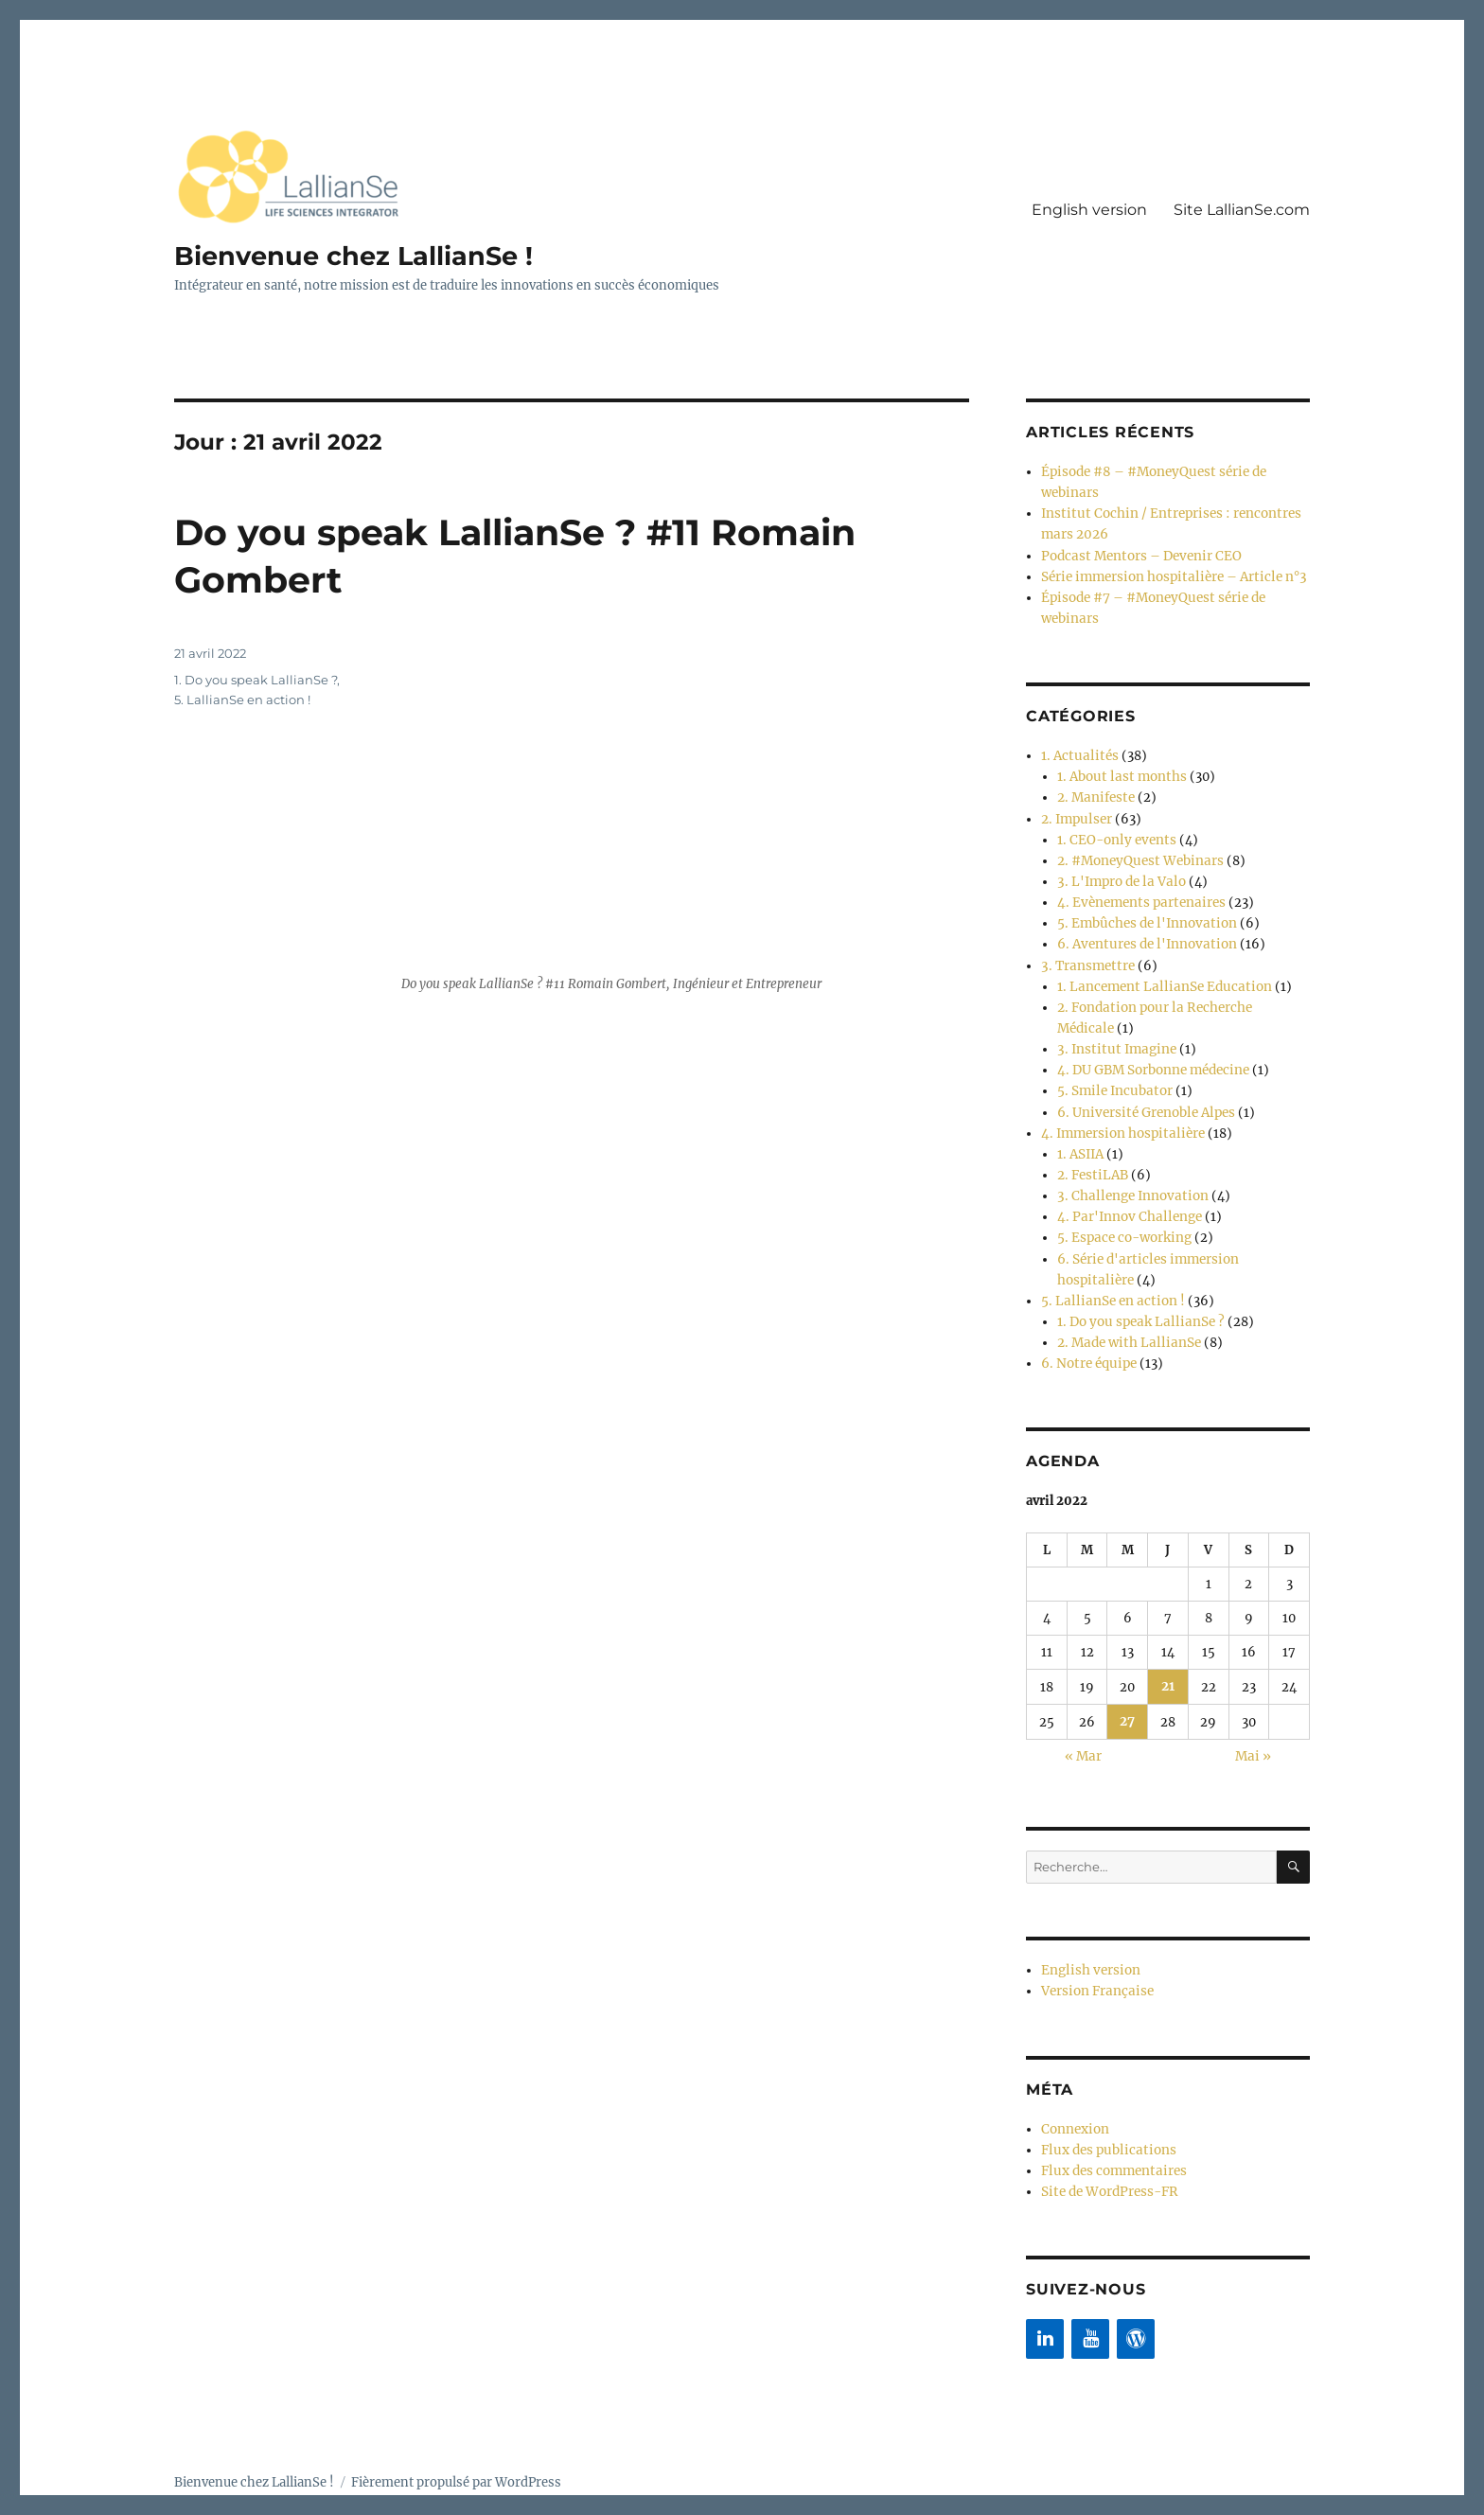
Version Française (1095, 1947)
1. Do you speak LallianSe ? (255, 678)
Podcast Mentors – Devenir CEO (1137, 551)
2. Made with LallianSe (1124, 1304)
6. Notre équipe (1086, 1324)
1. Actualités (1076, 747)
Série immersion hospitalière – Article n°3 (1168, 571)
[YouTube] (1090, 2289)
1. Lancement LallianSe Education (1157, 966)
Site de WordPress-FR (1107, 2142)
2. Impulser (1075, 807)
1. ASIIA (1080, 1125)
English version (1089, 210)
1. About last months (1118, 767)
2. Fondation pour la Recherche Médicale (1179, 986)
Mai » (1253, 1714)
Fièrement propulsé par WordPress (456, 2432)
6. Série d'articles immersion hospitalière (1181, 1224)
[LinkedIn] (1045, 2289)
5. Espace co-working (1122, 1204)
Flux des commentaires (1111, 2123)
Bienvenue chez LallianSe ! (357, 255)
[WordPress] (1136, 2289)
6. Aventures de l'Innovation (1142, 926)
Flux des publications (1105, 2103)
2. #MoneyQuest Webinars (1136, 847)
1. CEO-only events (1113, 827)
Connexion (1074, 2083)
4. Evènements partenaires (1137, 886)
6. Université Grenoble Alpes (1142, 1085)
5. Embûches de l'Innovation (1143, 906)
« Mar (1083, 1714)
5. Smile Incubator (1112, 1065)
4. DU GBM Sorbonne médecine (1151, 1045)
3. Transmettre (1085, 946)
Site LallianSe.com (1242, 210)
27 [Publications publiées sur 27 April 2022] (1127, 1680)
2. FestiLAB (1090, 1145)
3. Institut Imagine (1112, 1026)
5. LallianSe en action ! (242, 698)
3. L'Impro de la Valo (1118, 867)
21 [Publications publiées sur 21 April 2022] (1168, 1646)
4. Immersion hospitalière (1119, 1105)
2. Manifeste (1094, 787)
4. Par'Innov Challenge (1125, 1185)
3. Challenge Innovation (1128, 1165)
